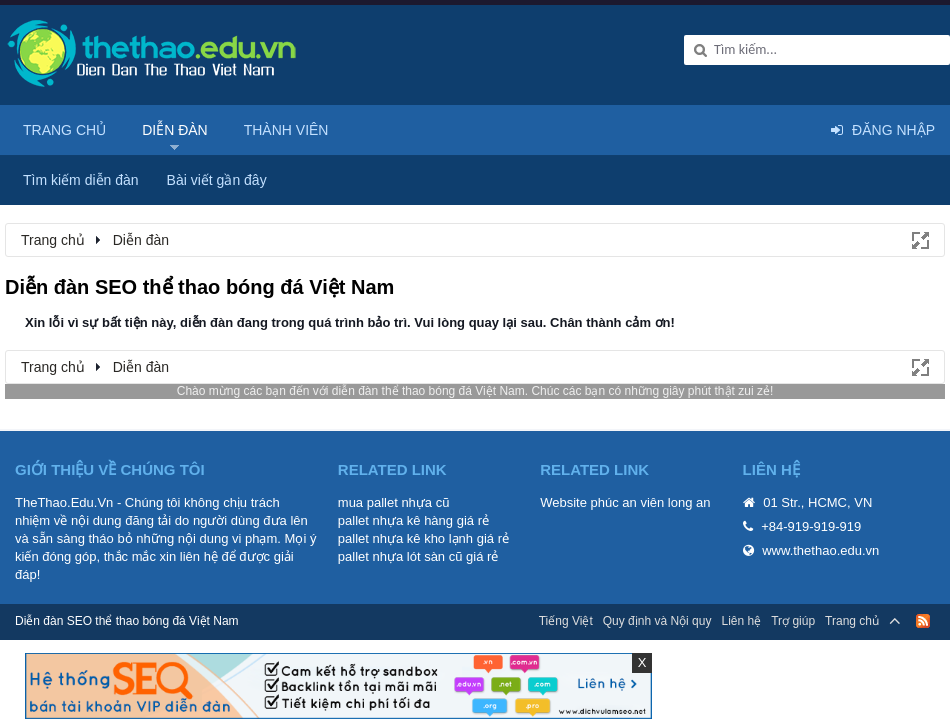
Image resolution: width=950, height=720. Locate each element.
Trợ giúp (793, 621)
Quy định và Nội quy (657, 621)
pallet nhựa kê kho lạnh (405, 538)
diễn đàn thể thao (378, 391)
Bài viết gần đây (217, 180)
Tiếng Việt (566, 621)
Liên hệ (741, 621)
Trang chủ (64, 130)
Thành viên (286, 130)
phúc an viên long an (651, 502)
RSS (923, 621)
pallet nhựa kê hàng (395, 520)
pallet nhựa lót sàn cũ (400, 556)
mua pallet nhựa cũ (394, 502)
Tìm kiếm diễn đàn (81, 180)
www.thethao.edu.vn (820, 550)
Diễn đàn (175, 130)
